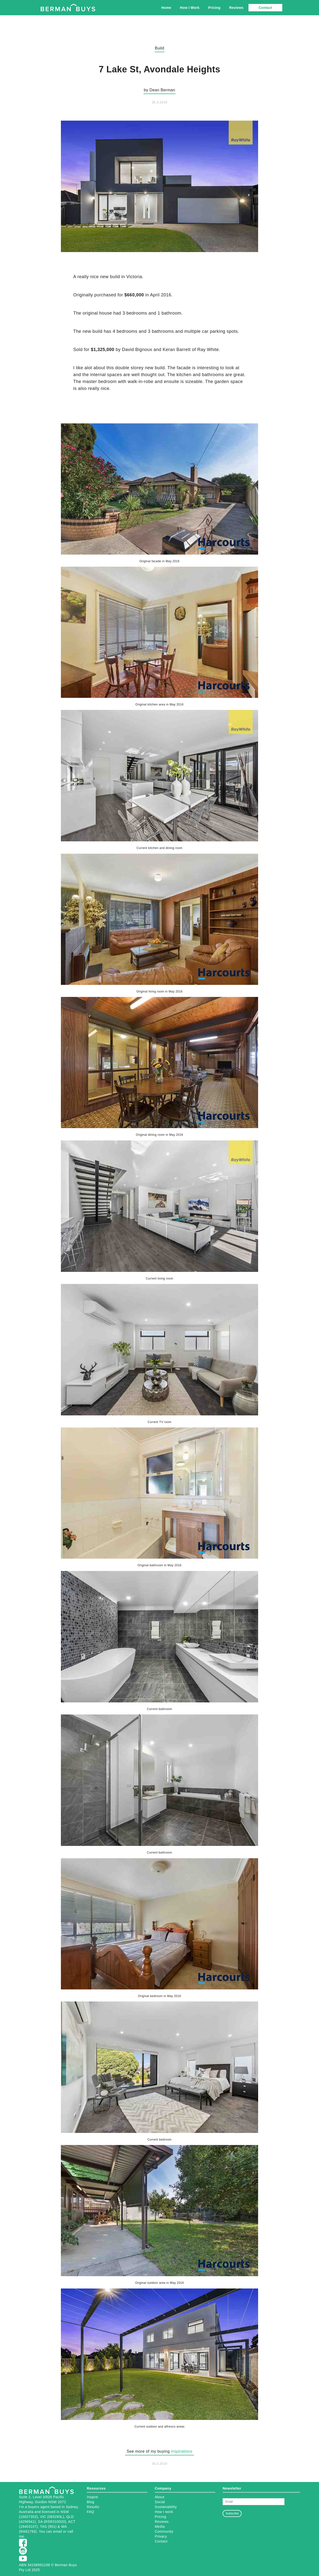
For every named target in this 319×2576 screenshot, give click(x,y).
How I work (164, 2512)
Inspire (92, 2497)
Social (160, 2502)
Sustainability (166, 2507)
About (159, 2497)
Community (164, 2531)
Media (160, 2526)
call (70, 2531)
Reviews (236, 8)
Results (93, 2507)
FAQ (90, 2512)
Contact (265, 8)
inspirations (182, 2451)
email (57, 2531)
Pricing (214, 8)
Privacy (161, 2536)
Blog (90, 2502)
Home (166, 8)
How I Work (189, 8)
